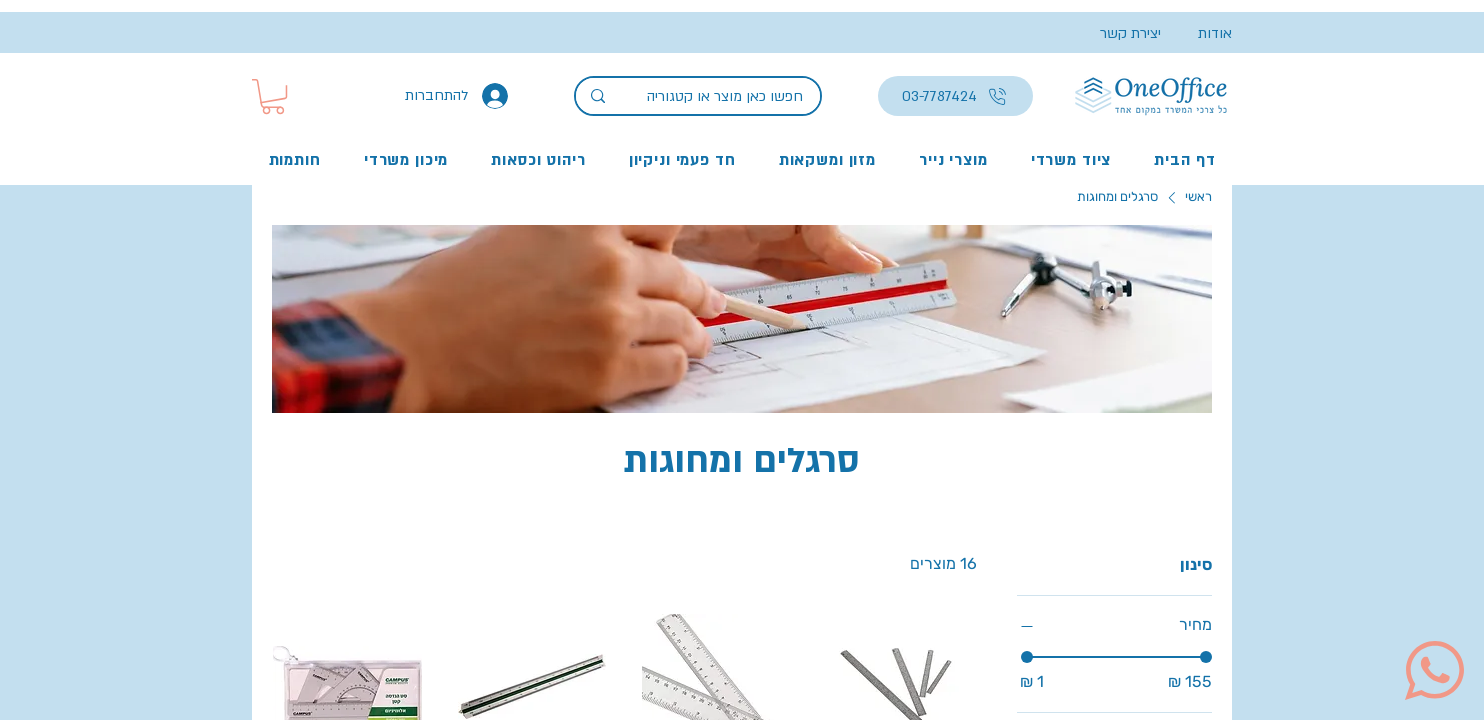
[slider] (1027, 657)
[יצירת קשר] (1121, 33)
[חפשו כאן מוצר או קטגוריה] (727, 97)
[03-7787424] (955, 96)
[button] (273, 96)
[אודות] (1196, 33)
